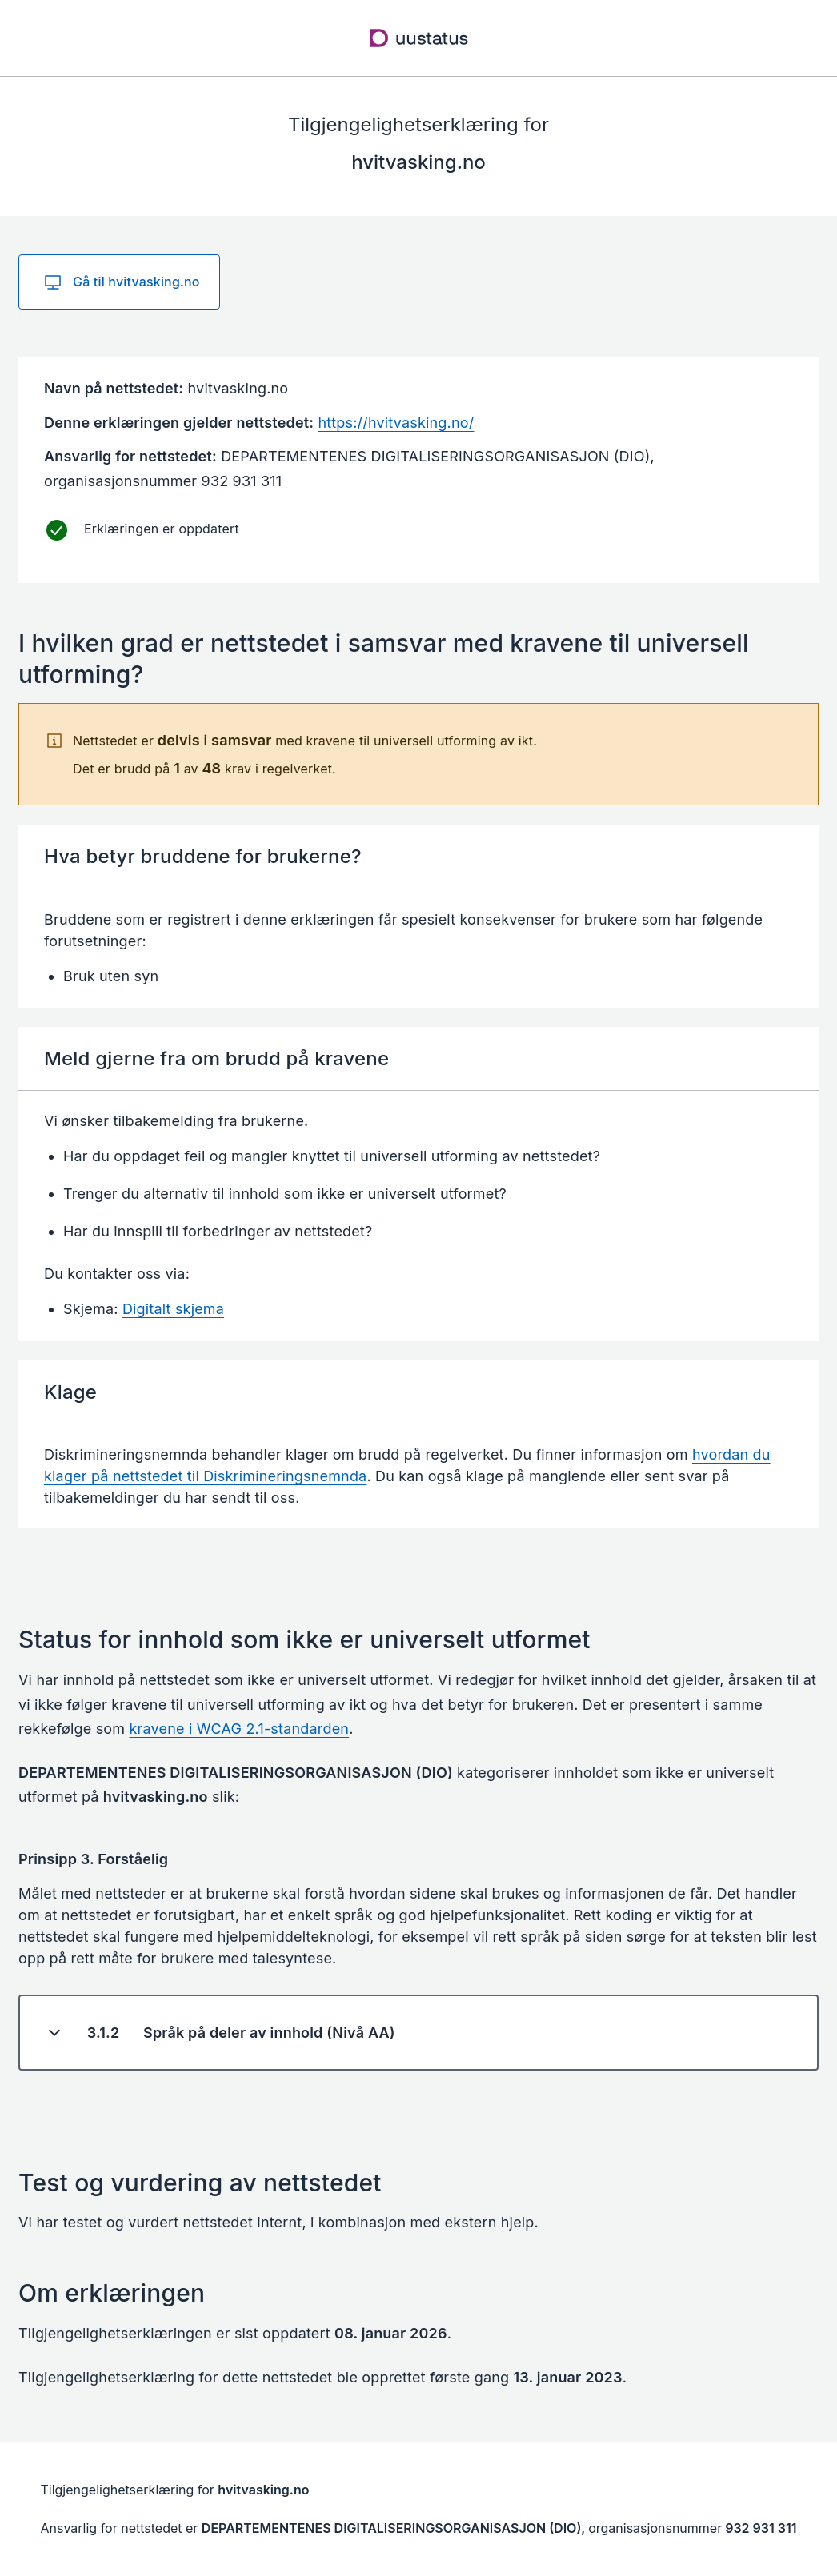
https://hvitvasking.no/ (396, 422)
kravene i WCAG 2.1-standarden (240, 1728)
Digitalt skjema (173, 1308)
